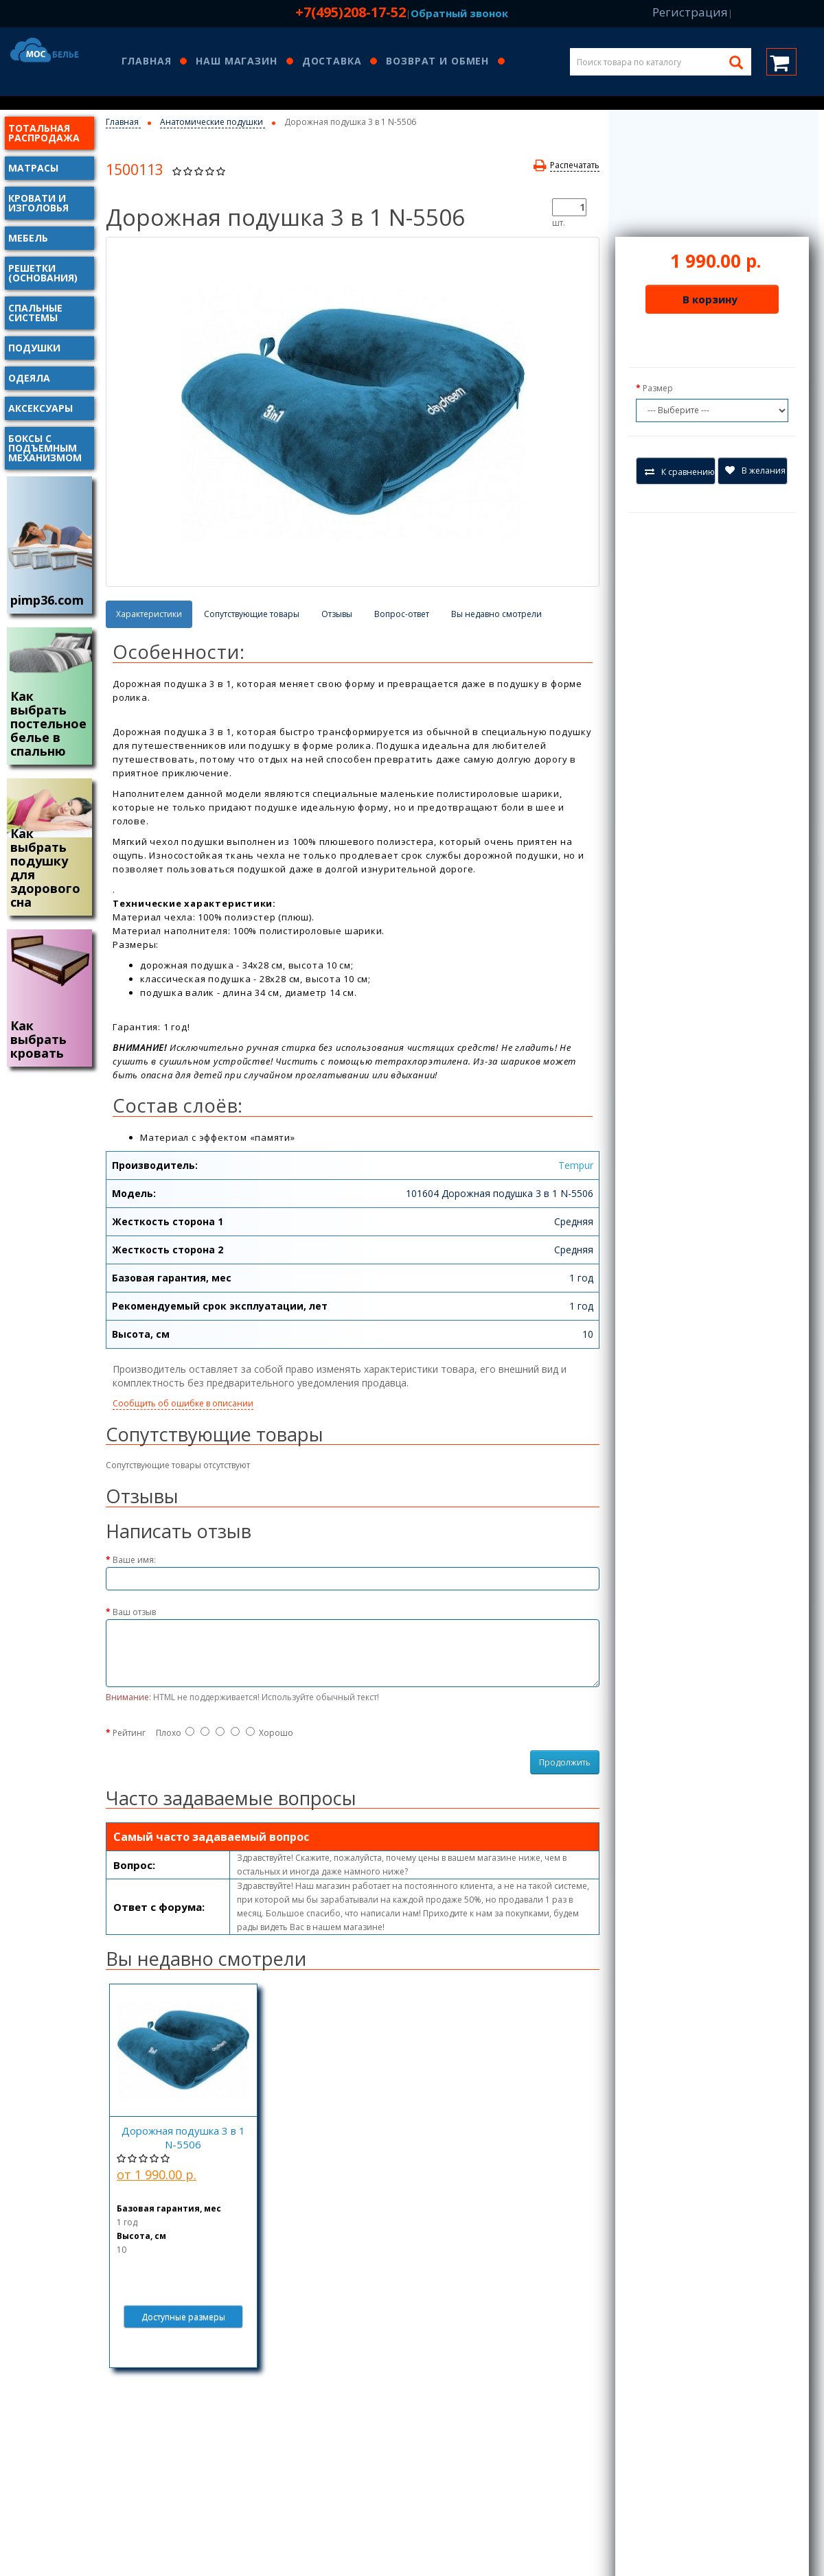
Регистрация (690, 12)
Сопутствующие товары (251, 614)
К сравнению (680, 472)
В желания (755, 470)
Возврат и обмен (437, 61)
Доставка (332, 61)
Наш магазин (236, 61)
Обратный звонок (459, 13)
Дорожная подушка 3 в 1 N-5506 (183, 2137)
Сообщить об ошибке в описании (183, 1403)
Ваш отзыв (134, 1612)
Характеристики (149, 614)
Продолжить (565, 1762)
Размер (658, 388)
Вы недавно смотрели (496, 614)
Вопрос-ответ (401, 614)
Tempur (575, 1165)
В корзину (710, 299)
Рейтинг (129, 1733)
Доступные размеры (183, 2317)
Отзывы (336, 614)
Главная (147, 61)
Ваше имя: (134, 1560)
